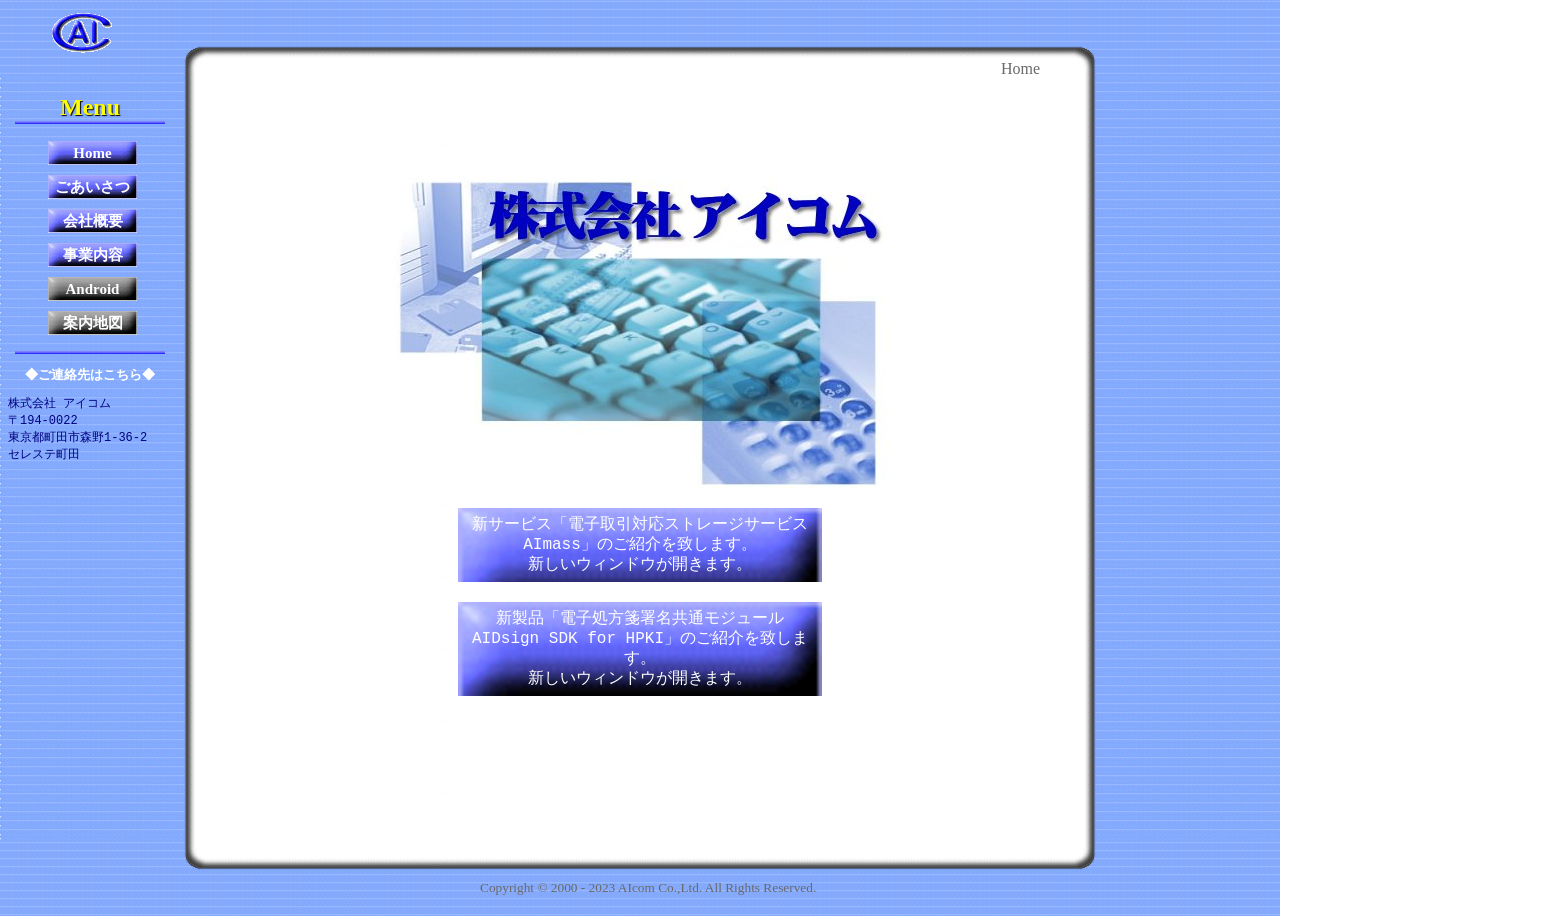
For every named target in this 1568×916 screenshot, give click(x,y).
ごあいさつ (92, 187)
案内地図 (93, 323)
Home (92, 153)
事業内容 (93, 255)
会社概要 (93, 221)
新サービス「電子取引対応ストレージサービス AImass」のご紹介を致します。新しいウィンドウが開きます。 (640, 545)
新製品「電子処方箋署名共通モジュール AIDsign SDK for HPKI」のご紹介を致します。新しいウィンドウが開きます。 (640, 649)
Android (93, 289)
